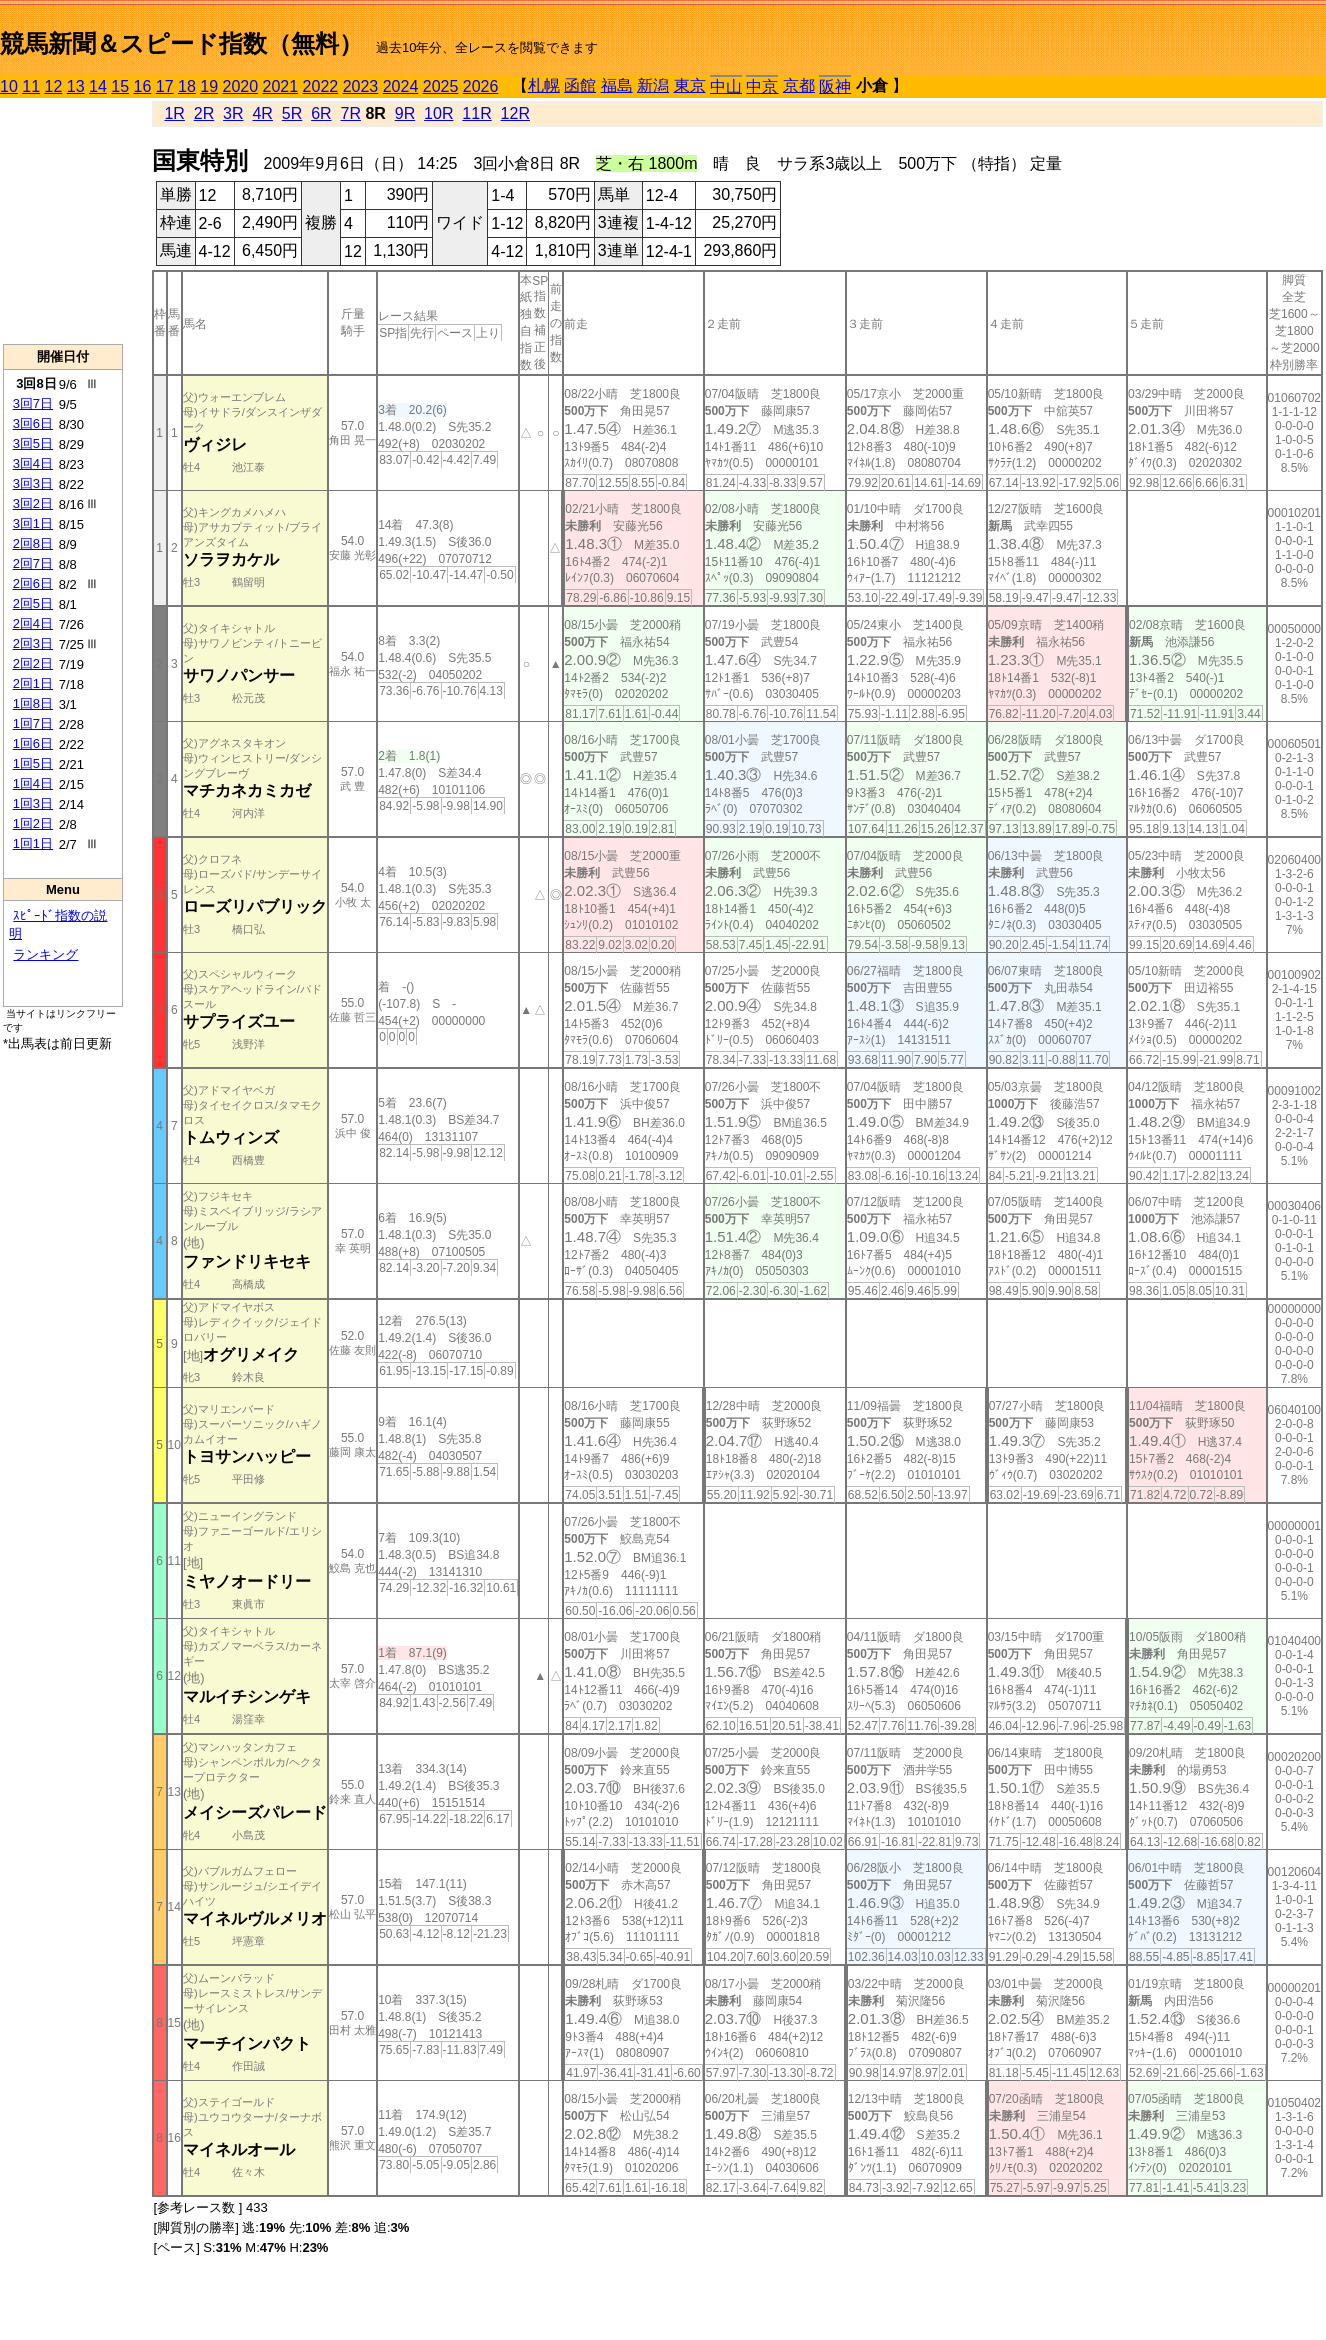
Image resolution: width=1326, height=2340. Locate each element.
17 (165, 86)
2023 (361, 86)
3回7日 (33, 403)
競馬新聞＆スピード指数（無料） (181, 43)
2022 (321, 86)
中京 (762, 86)
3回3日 (33, 483)
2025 (441, 86)
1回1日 (33, 843)
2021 (281, 86)
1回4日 (33, 783)
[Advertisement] (63, 221)
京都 (799, 85)
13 (76, 86)
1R (174, 113)
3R (233, 113)
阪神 (835, 86)
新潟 (653, 85)
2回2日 (33, 663)
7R (350, 113)
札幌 (544, 85)
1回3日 (33, 803)
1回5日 (33, 763)
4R (262, 113)
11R (476, 113)
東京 (690, 85)
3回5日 (33, 443)
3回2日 (33, 503)
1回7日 (33, 723)
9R (405, 113)
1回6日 (33, 743)
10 (9, 86)
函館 (580, 85)
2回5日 (33, 603)
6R (321, 113)
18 (187, 86)
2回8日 (33, 543)
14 (98, 86)
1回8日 (33, 703)
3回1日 (33, 523)
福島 (617, 85)
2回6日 (33, 583)
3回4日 (33, 463)
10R (438, 113)
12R (515, 113)
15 (120, 86)
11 (31, 86)
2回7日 (33, 563)
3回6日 (33, 423)
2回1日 (33, 683)
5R (292, 113)
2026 (481, 86)
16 (143, 86)
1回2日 (33, 823)
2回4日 (33, 623)
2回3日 (33, 643)
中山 (726, 86)
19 (209, 86)
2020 (241, 86)
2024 (401, 86)
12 (54, 86)
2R (204, 113)
